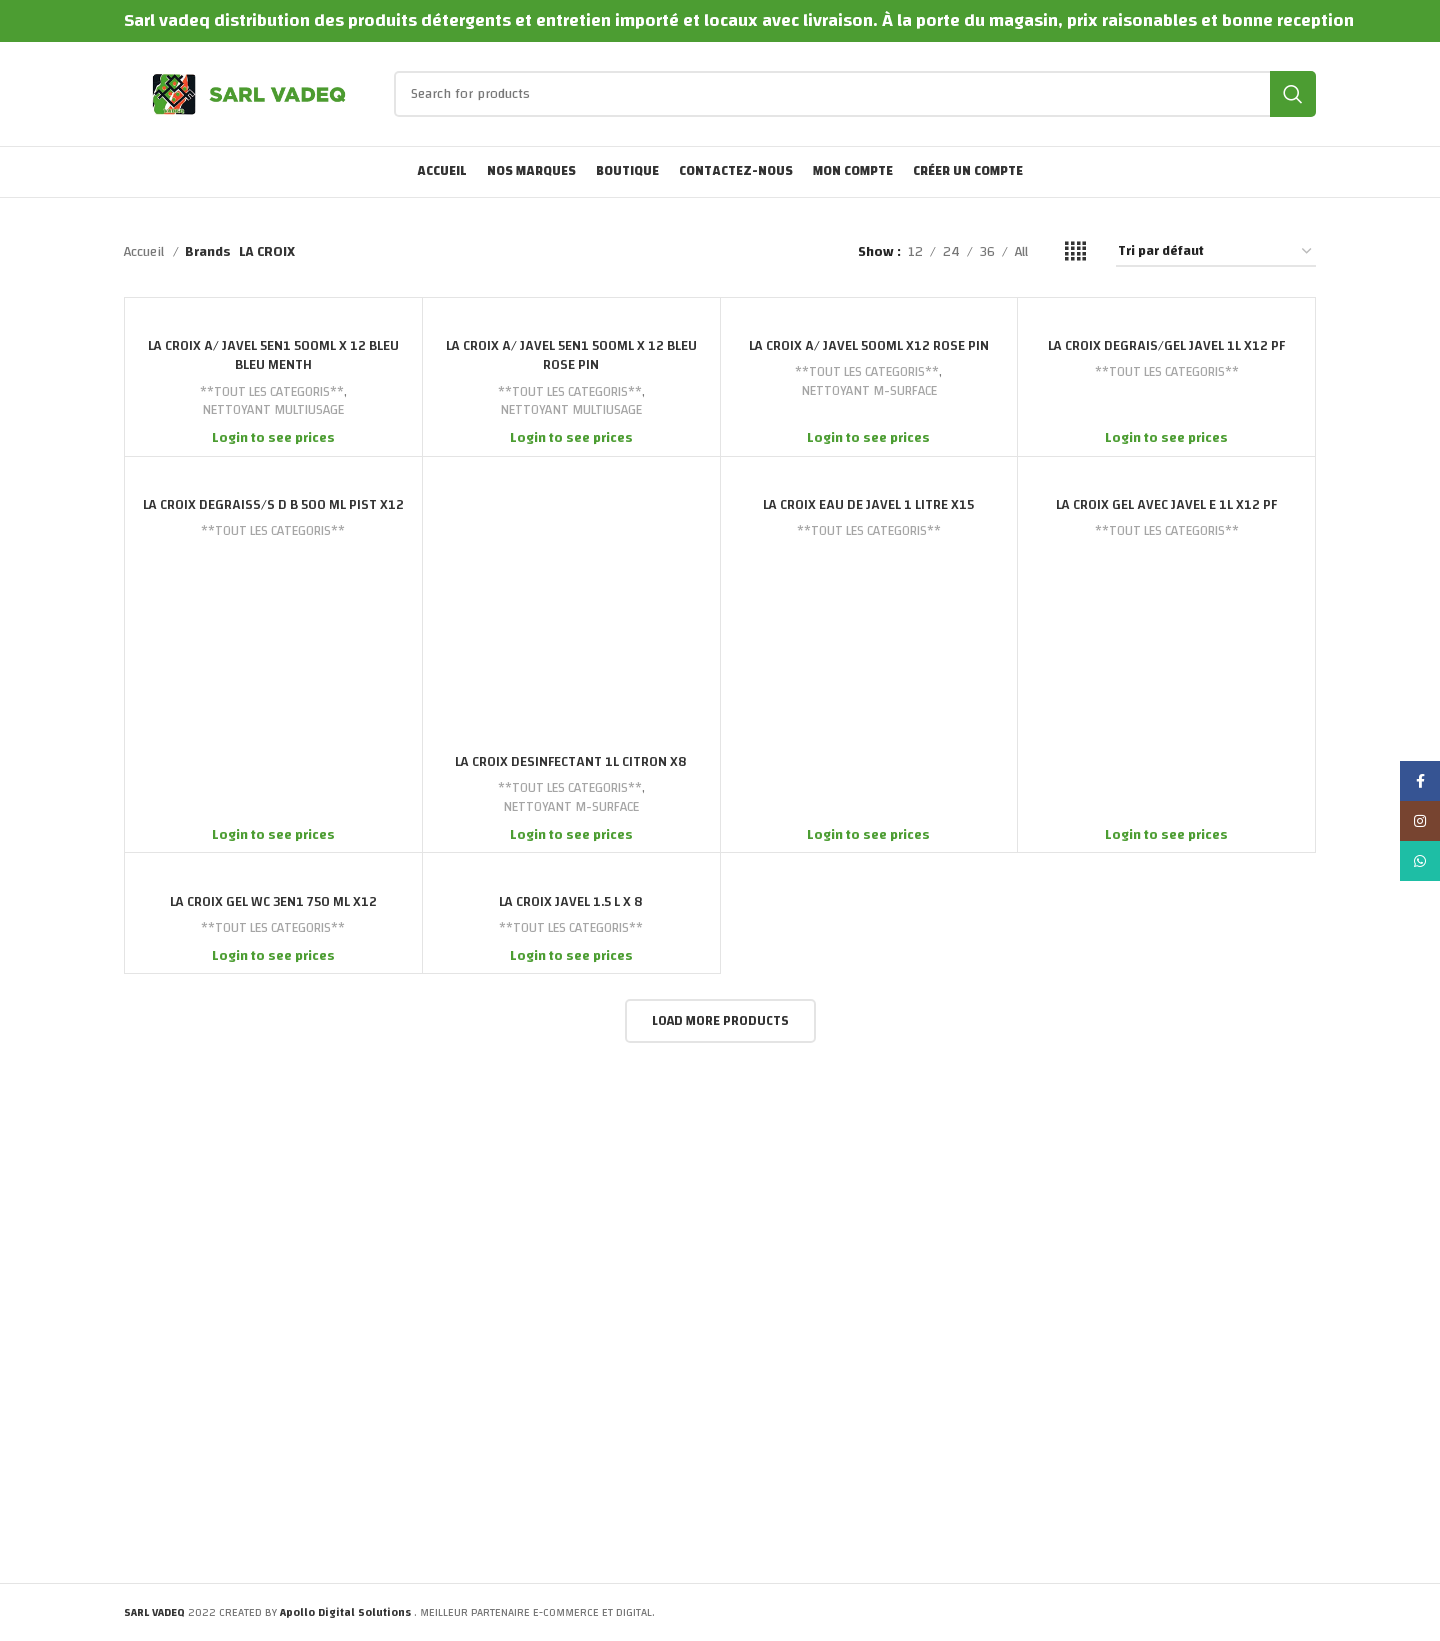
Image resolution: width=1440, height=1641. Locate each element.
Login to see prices (273, 438)
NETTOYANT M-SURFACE (869, 391)
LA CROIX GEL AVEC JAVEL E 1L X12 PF (1166, 505)
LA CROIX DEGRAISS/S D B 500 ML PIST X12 (273, 505)
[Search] (855, 94)
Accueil (146, 252)
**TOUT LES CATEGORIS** (272, 392)
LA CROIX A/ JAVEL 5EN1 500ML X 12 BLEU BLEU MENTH (273, 356)
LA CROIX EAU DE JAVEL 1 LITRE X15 (868, 505)
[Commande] (1216, 252)
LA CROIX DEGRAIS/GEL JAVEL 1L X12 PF (1166, 346)
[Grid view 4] (1075, 252)
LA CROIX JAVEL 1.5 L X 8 (571, 902)
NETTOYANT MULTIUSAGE (273, 410)
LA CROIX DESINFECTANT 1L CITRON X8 (571, 762)
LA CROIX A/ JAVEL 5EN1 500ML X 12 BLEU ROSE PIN (571, 356)
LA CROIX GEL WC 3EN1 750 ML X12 (273, 902)
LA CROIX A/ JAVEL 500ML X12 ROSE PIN (869, 346)
